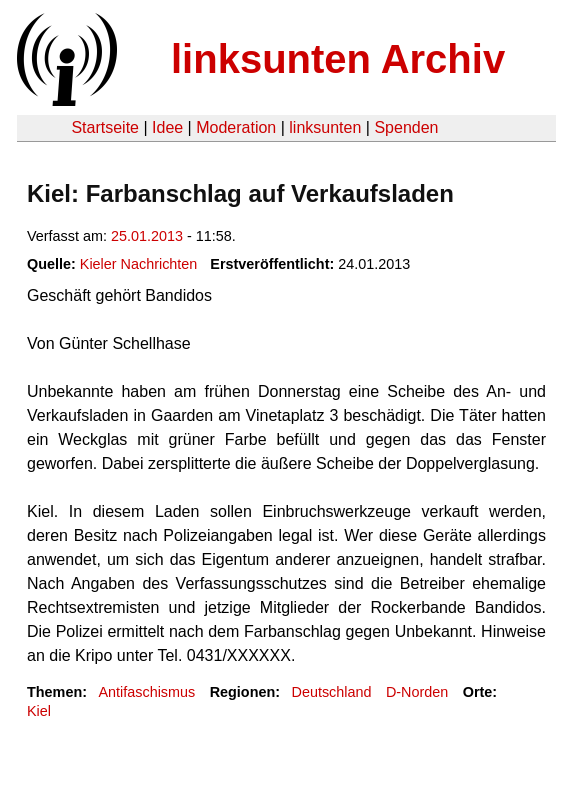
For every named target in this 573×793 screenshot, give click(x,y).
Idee (167, 127)
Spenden (406, 127)
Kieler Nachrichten (139, 264)
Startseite (105, 127)
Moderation (236, 127)
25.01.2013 (147, 236)
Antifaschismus (146, 692)
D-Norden (417, 692)
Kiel (39, 711)
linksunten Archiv (338, 59)
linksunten (325, 127)
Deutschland (332, 692)
